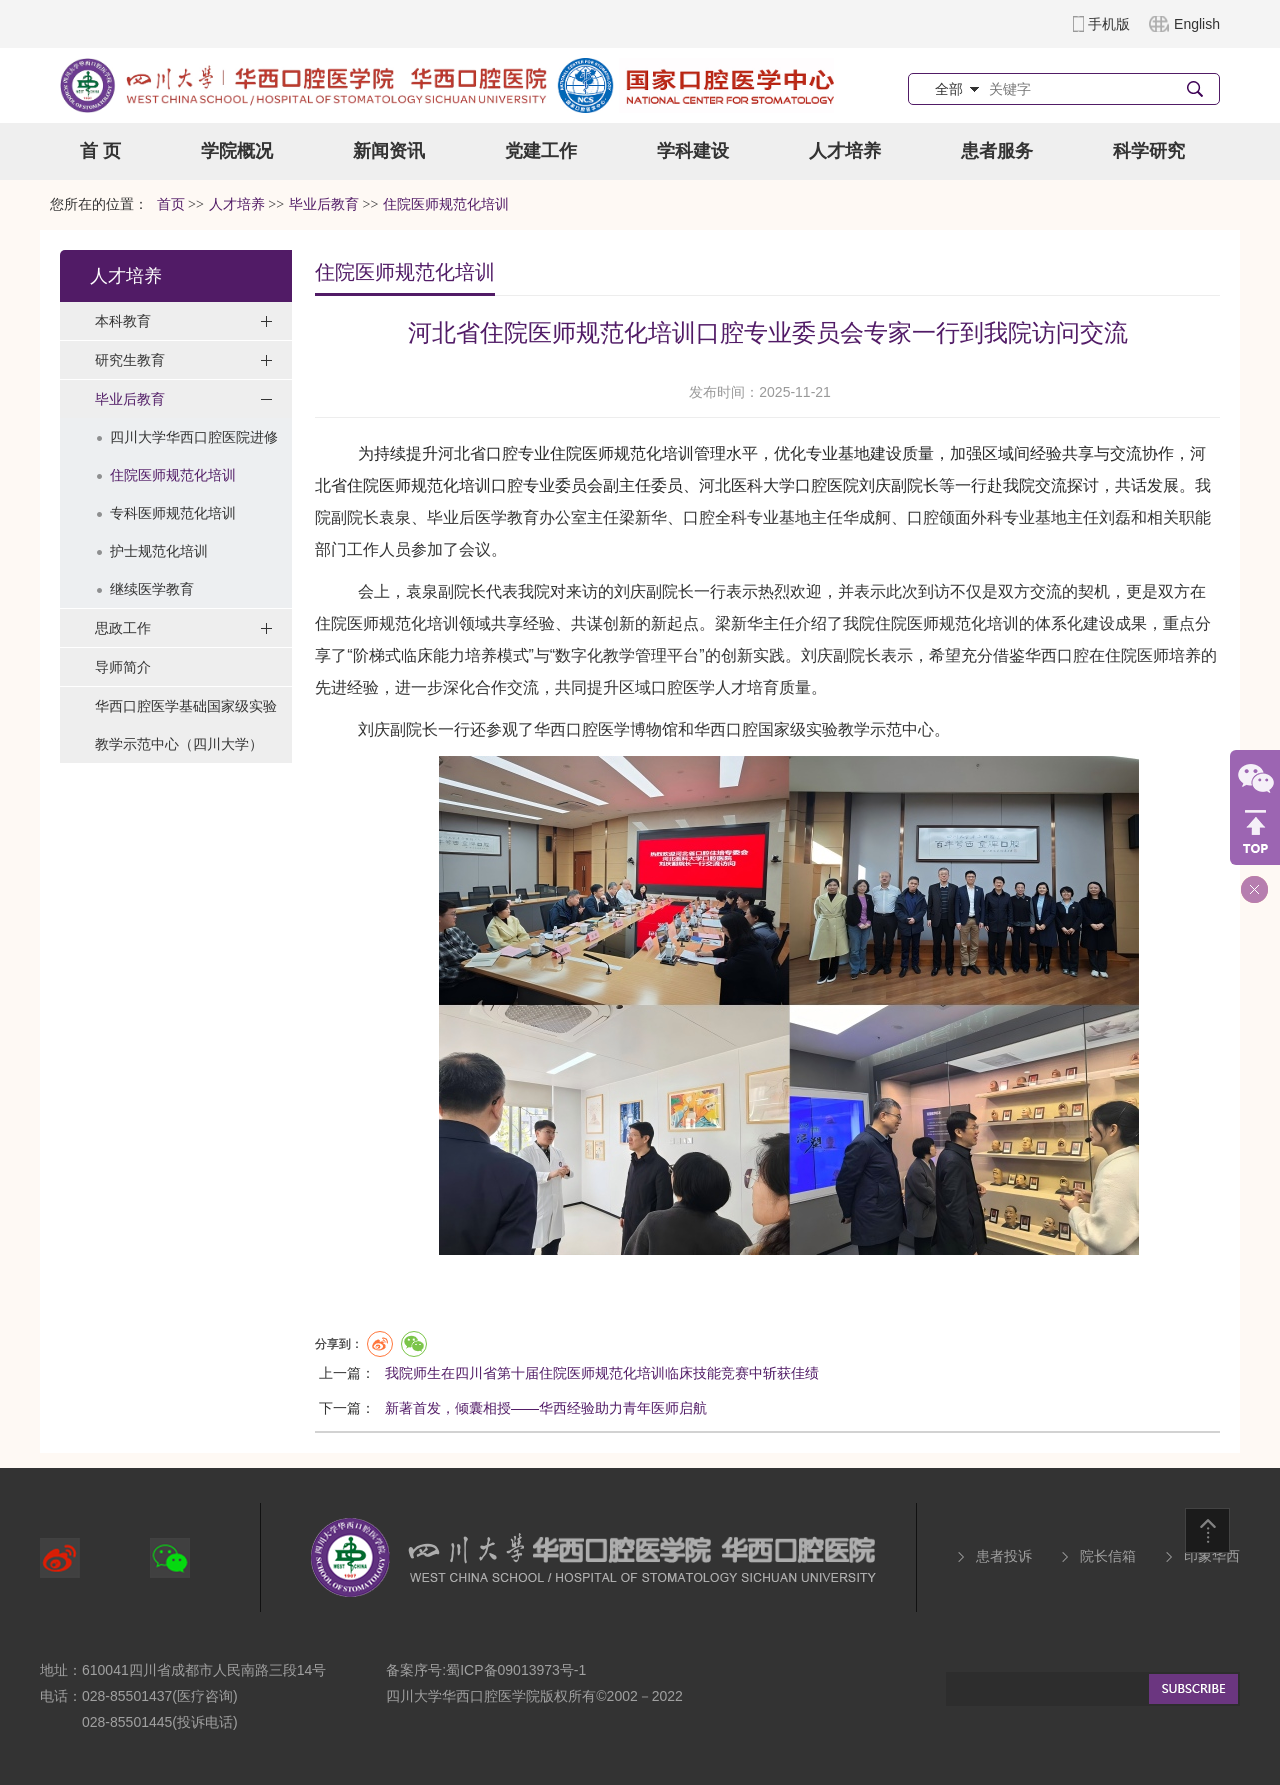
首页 (171, 204)
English (1197, 24)
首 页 (100, 151)
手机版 (1109, 24)
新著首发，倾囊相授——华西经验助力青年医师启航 (546, 1408)
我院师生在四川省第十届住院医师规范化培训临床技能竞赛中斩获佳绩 (602, 1373)
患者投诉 (1004, 1556)
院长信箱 (1108, 1556)
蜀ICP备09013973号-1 (516, 1670)
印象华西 (1212, 1556)
